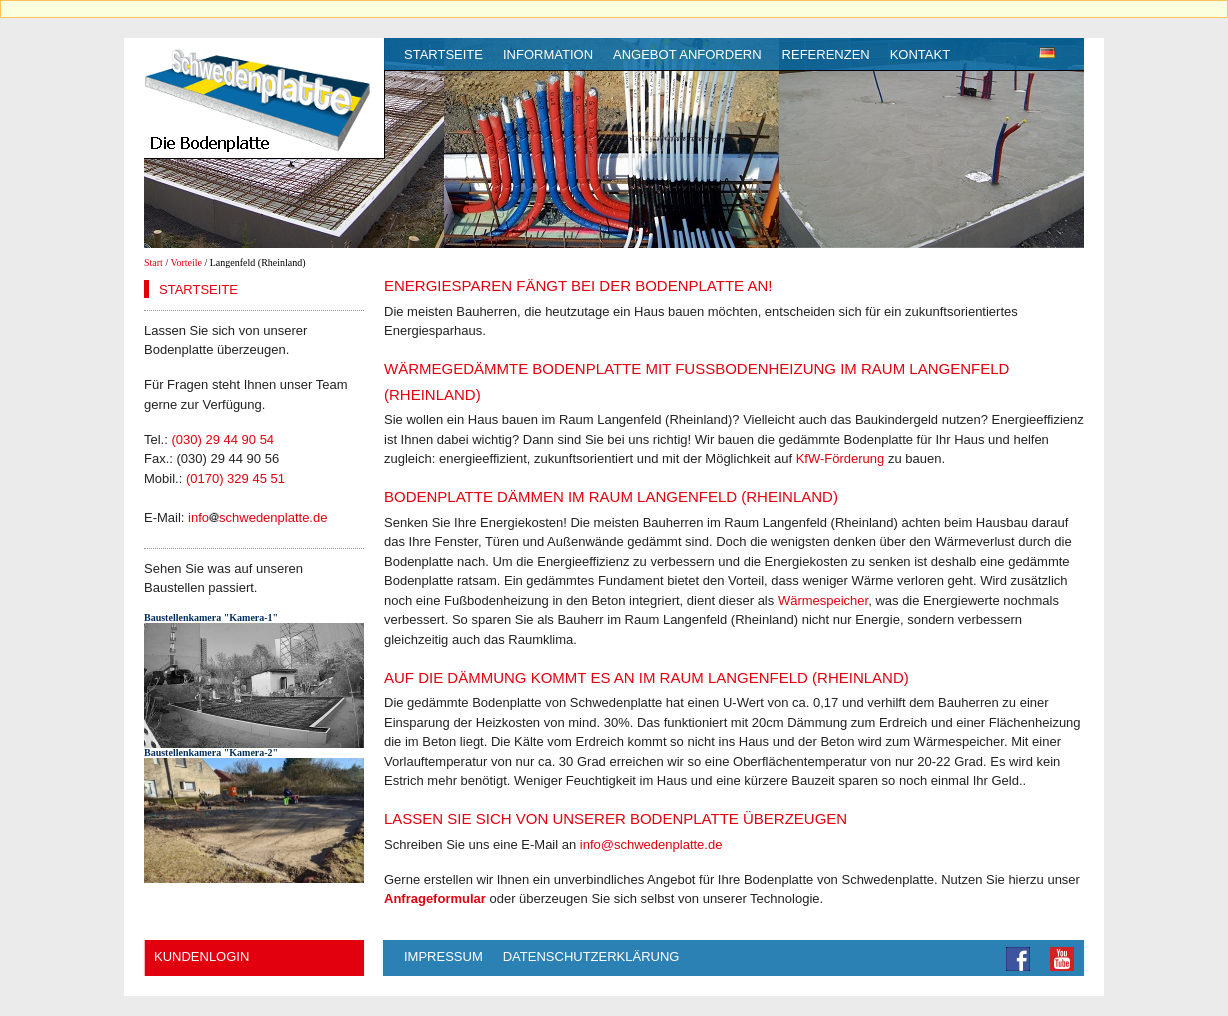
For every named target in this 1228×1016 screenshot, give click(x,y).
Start (153, 262)
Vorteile (186, 262)
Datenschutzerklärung (591, 956)
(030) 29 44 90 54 (222, 439)
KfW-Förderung (840, 458)
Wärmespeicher (823, 600)
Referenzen (826, 54)
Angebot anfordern (687, 54)
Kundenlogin (201, 956)
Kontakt (920, 54)
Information (548, 54)
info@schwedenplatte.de (651, 844)
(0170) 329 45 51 (235, 478)
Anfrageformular (435, 898)
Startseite (443, 54)
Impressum (443, 956)
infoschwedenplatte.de (257, 517)
